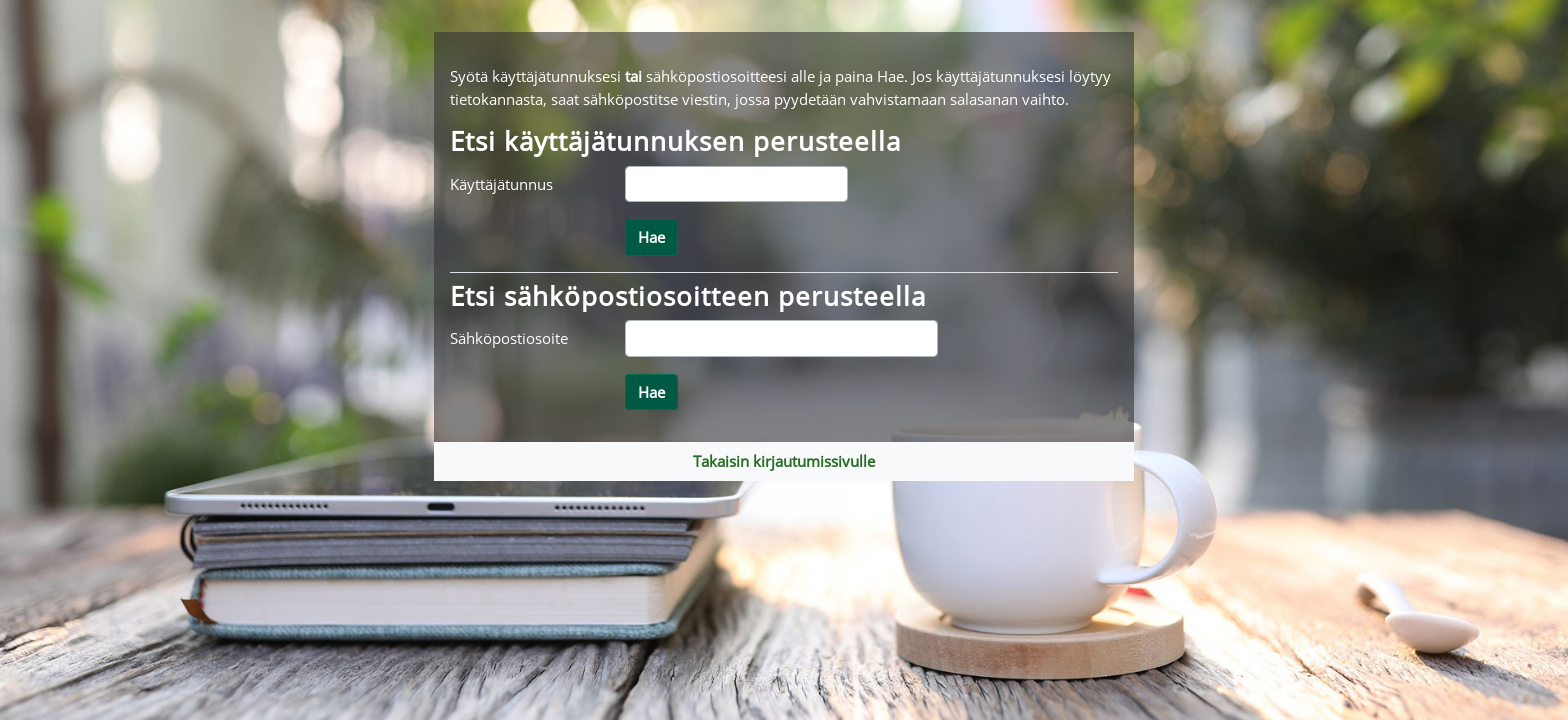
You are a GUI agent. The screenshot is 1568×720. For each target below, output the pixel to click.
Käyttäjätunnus (501, 184)
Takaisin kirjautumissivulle (784, 461)
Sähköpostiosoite (509, 338)
